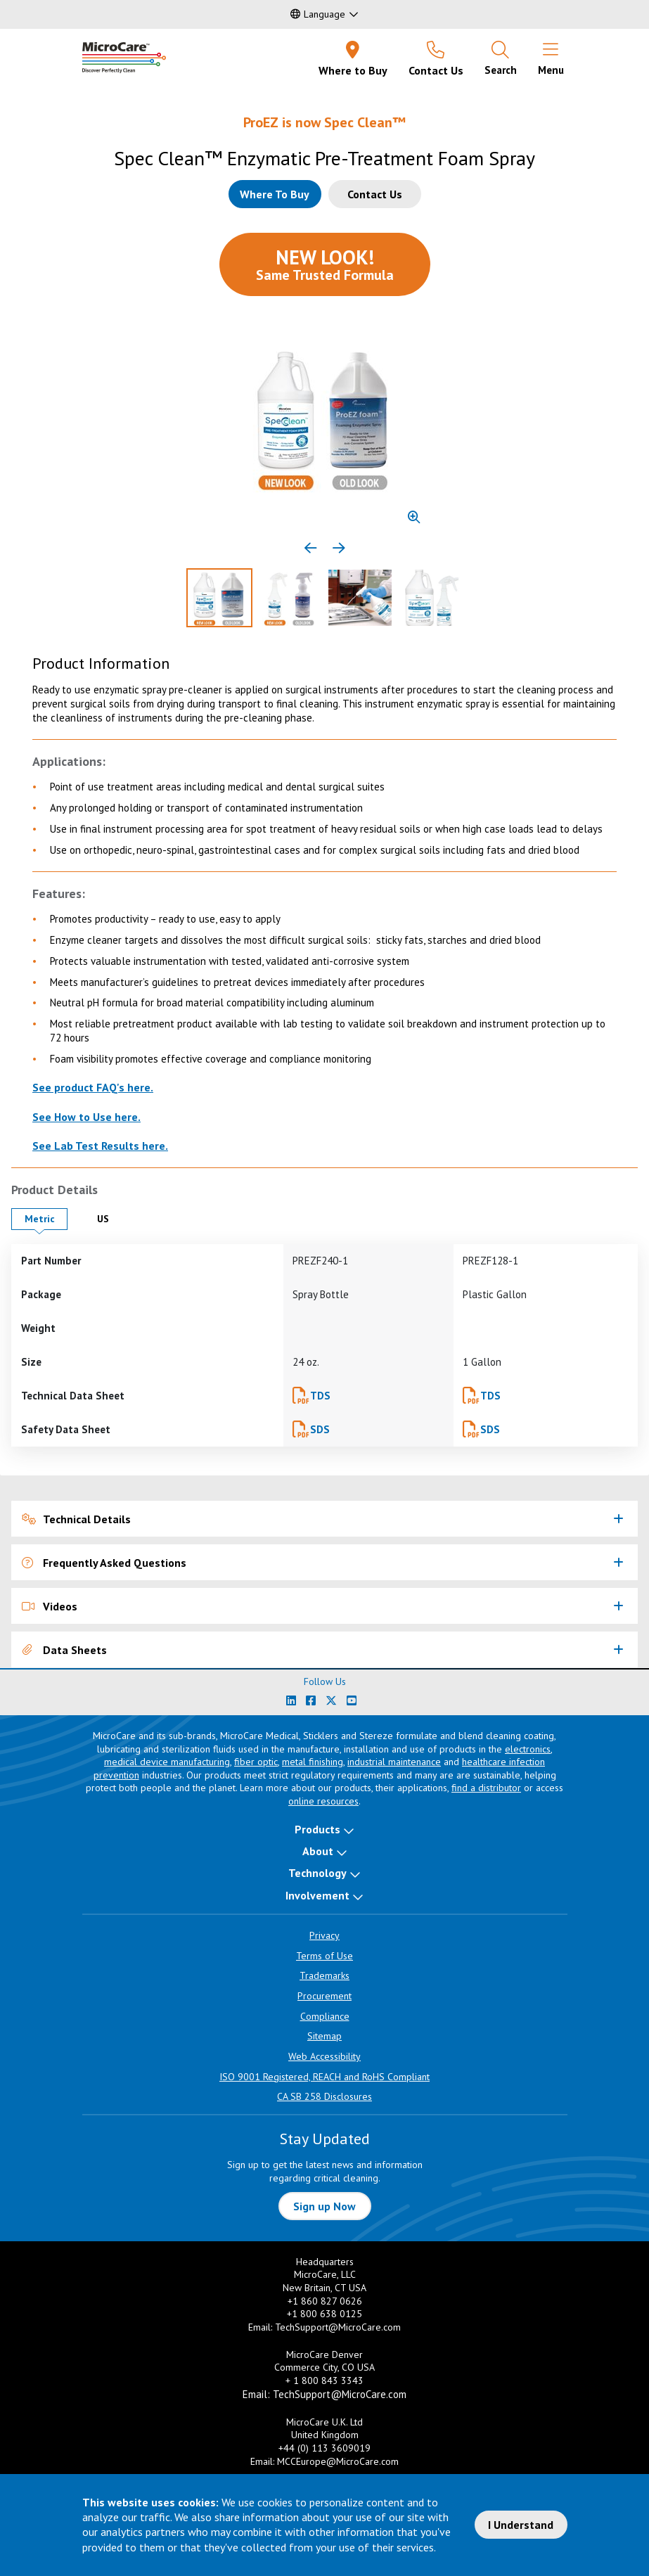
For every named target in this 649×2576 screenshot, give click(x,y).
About (317, 1851)
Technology (317, 1873)
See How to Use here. (86, 1117)
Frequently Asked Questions (104, 1563)
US (113, 1218)
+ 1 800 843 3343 (324, 2380)
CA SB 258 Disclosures (324, 2096)
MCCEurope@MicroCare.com (338, 2461)
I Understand (520, 2525)
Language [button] (317, 14)
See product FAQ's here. (92, 1087)
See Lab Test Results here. (100, 1146)
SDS (320, 1429)
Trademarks (324, 1975)
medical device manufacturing (167, 1761)
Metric (46, 1218)
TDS (320, 1395)
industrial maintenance (394, 1761)
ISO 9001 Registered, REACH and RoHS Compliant (324, 2076)
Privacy (324, 1935)
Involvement (317, 1895)
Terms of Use (324, 1955)
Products (317, 1829)
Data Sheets (64, 1650)
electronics (528, 1749)
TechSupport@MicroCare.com (338, 2327)
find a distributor (486, 1787)
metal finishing (312, 1761)
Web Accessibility (324, 2056)
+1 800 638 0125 (324, 2313)
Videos (49, 1606)
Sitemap (324, 2036)
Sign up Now (324, 2206)
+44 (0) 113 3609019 (324, 2448)
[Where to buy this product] (275, 194)
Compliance (324, 2016)
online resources (323, 1801)
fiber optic (256, 1761)
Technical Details (76, 1519)
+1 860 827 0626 (325, 2301)
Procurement (324, 1995)
